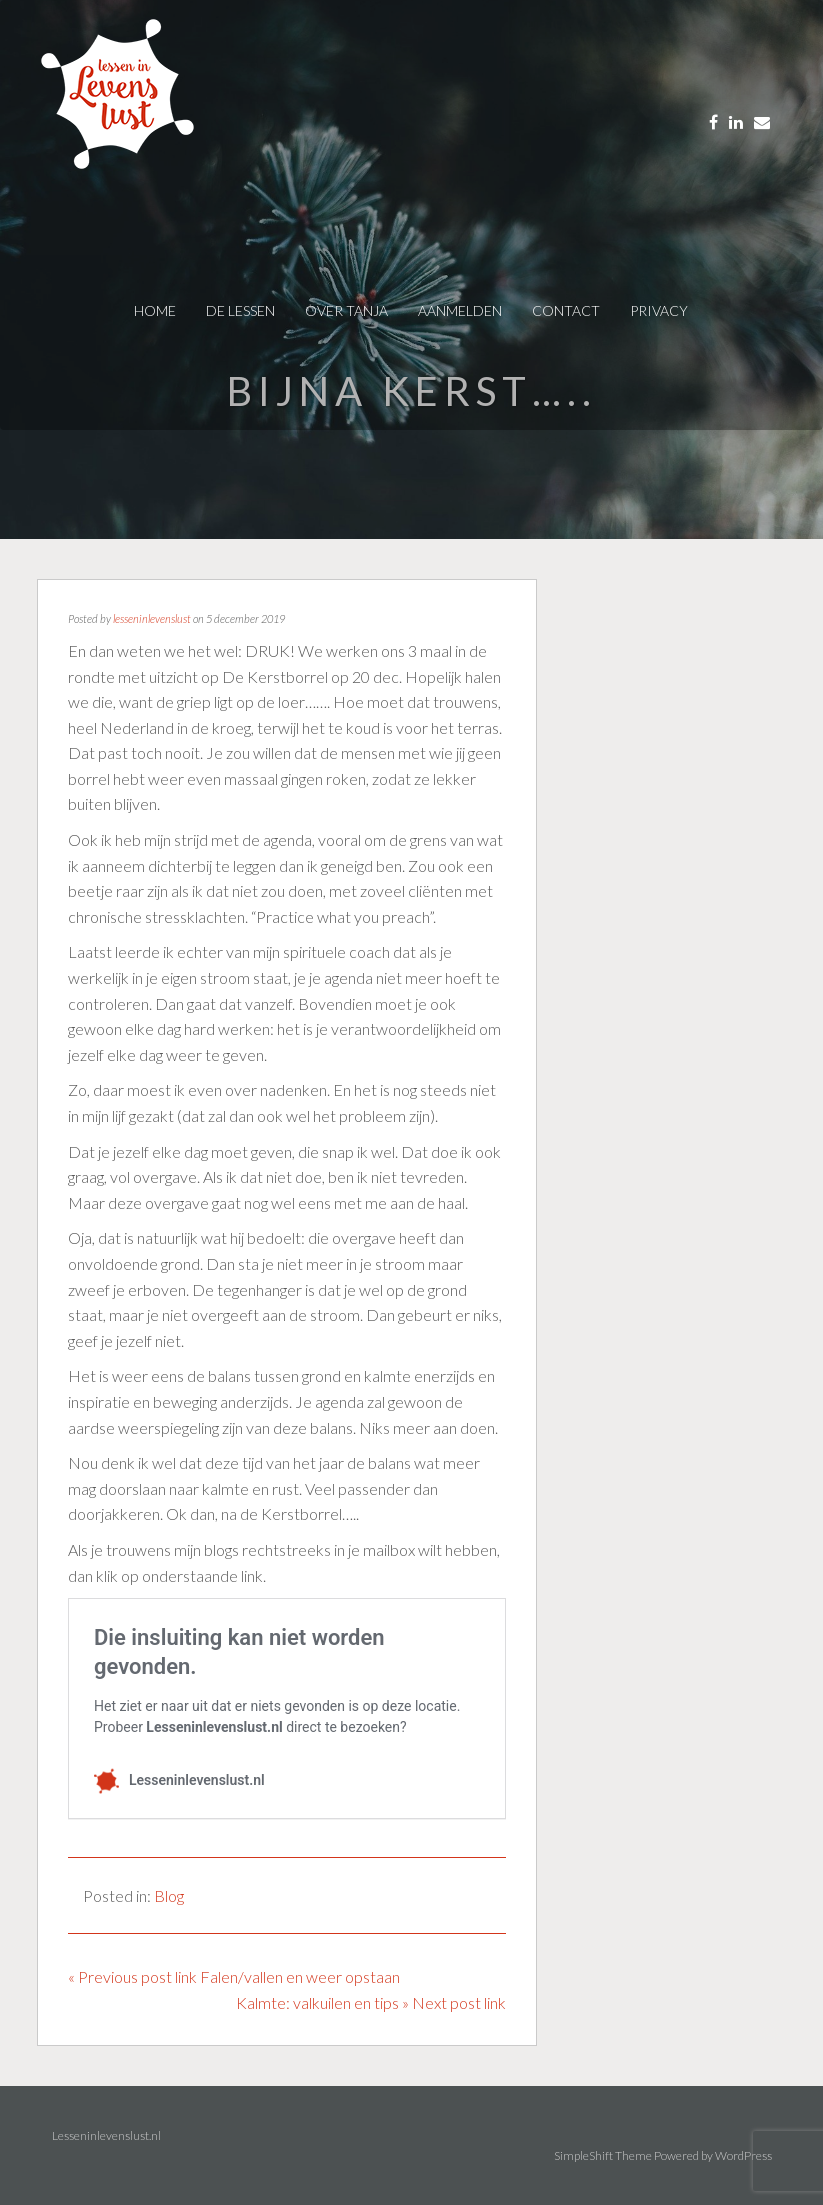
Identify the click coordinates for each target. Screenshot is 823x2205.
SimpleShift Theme (603, 2155)
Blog (169, 1895)
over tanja (346, 310)
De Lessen (240, 310)
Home (155, 310)
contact (566, 310)
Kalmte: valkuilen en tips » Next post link (371, 2002)
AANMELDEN (460, 310)
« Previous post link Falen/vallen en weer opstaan (234, 1976)
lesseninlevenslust (152, 618)
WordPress (743, 2155)
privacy (659, 310)
